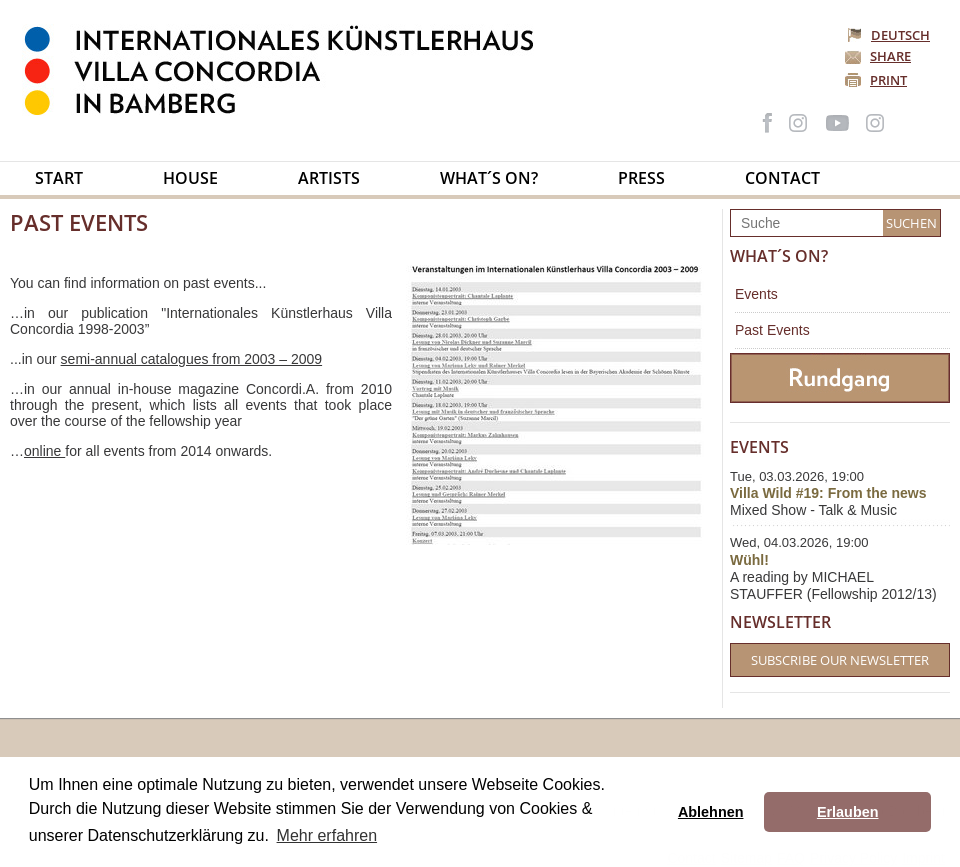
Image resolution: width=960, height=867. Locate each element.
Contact (782, 178)
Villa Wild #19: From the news (828, 493)
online (44, 451)
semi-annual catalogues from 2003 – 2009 (192, 359)
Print (888, 80)
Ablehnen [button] (711, 812)
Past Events (772, 330)
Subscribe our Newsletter (840, 660)
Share (890, 56)
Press (641, 178)
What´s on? (489, 178)
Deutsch (890, 35)
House (190, 178)
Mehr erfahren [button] (327, 835)
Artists (329, 178)
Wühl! (749, 560)
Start (59, 178)
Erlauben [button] (848, 812)
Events (756, 294)
